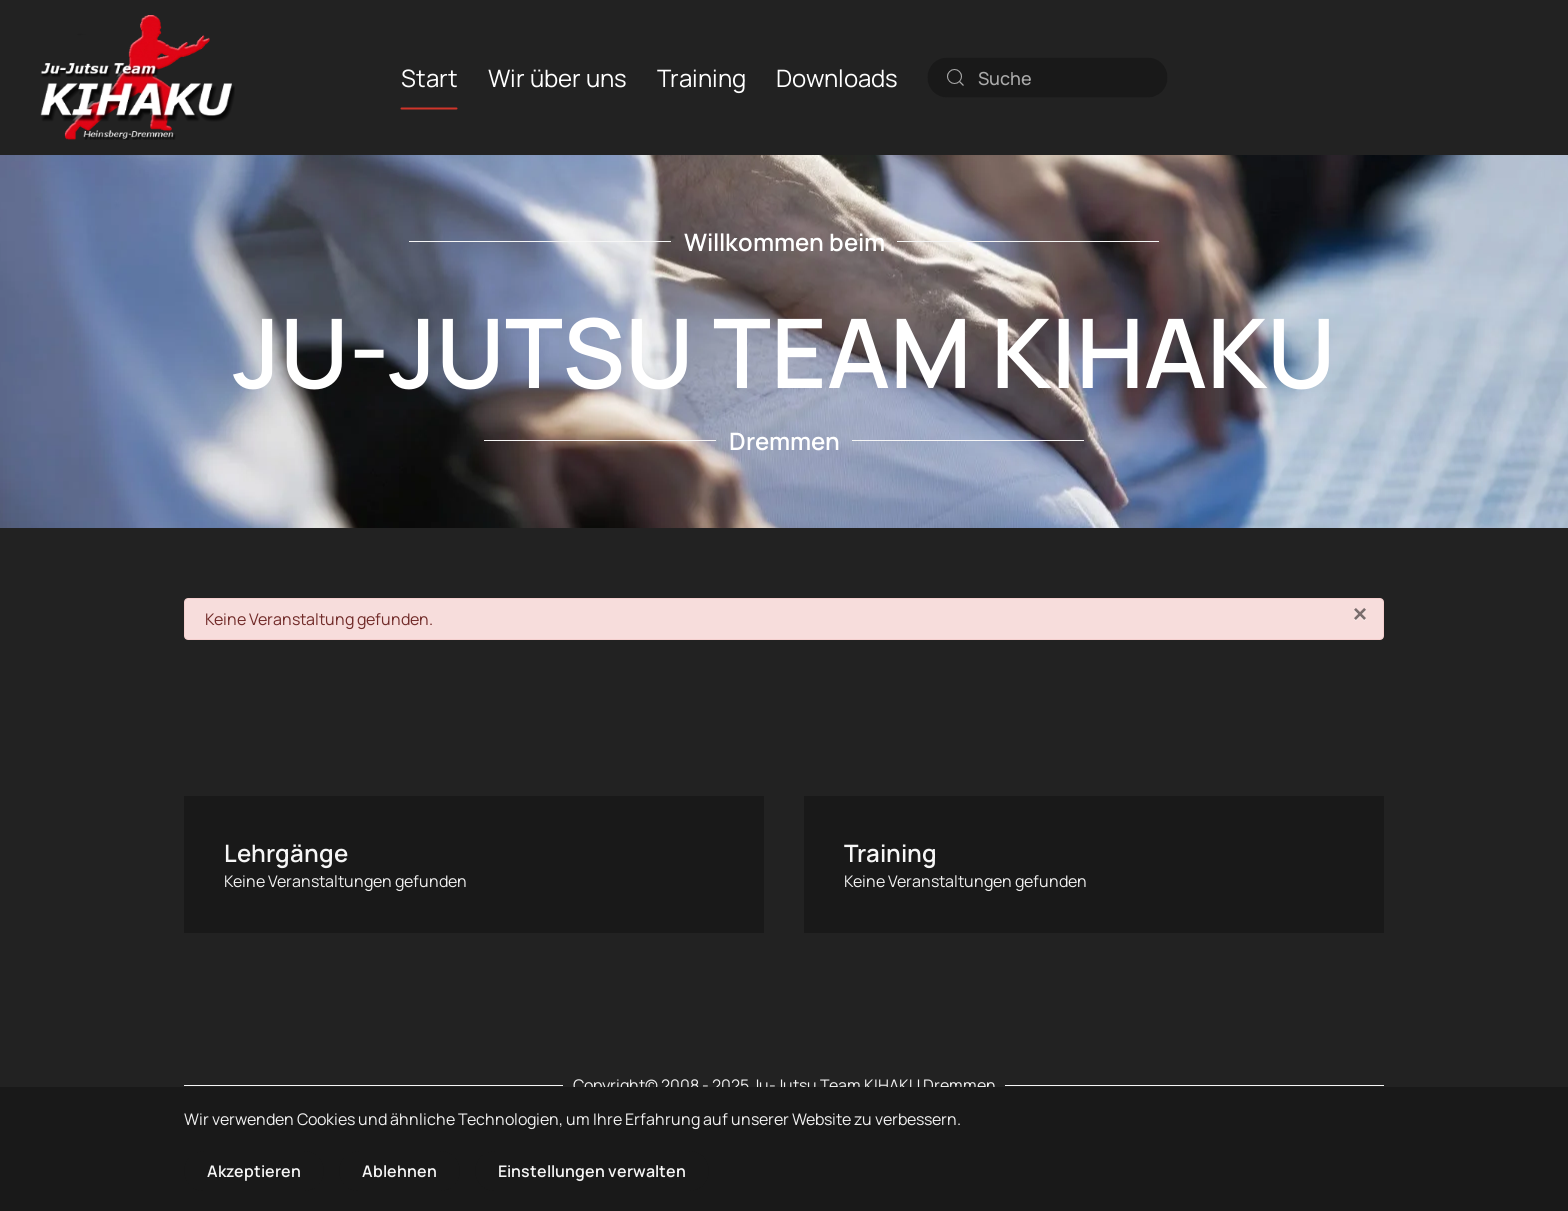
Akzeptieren (254, 1171)
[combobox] (1048, 77)
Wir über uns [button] (557, 76)
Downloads (837, 76)
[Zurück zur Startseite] (137, 77)
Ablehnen (399, 1171)
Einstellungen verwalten (592, 1171)
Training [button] (701, 76)
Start (429, 76)
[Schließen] (1360, 614)
